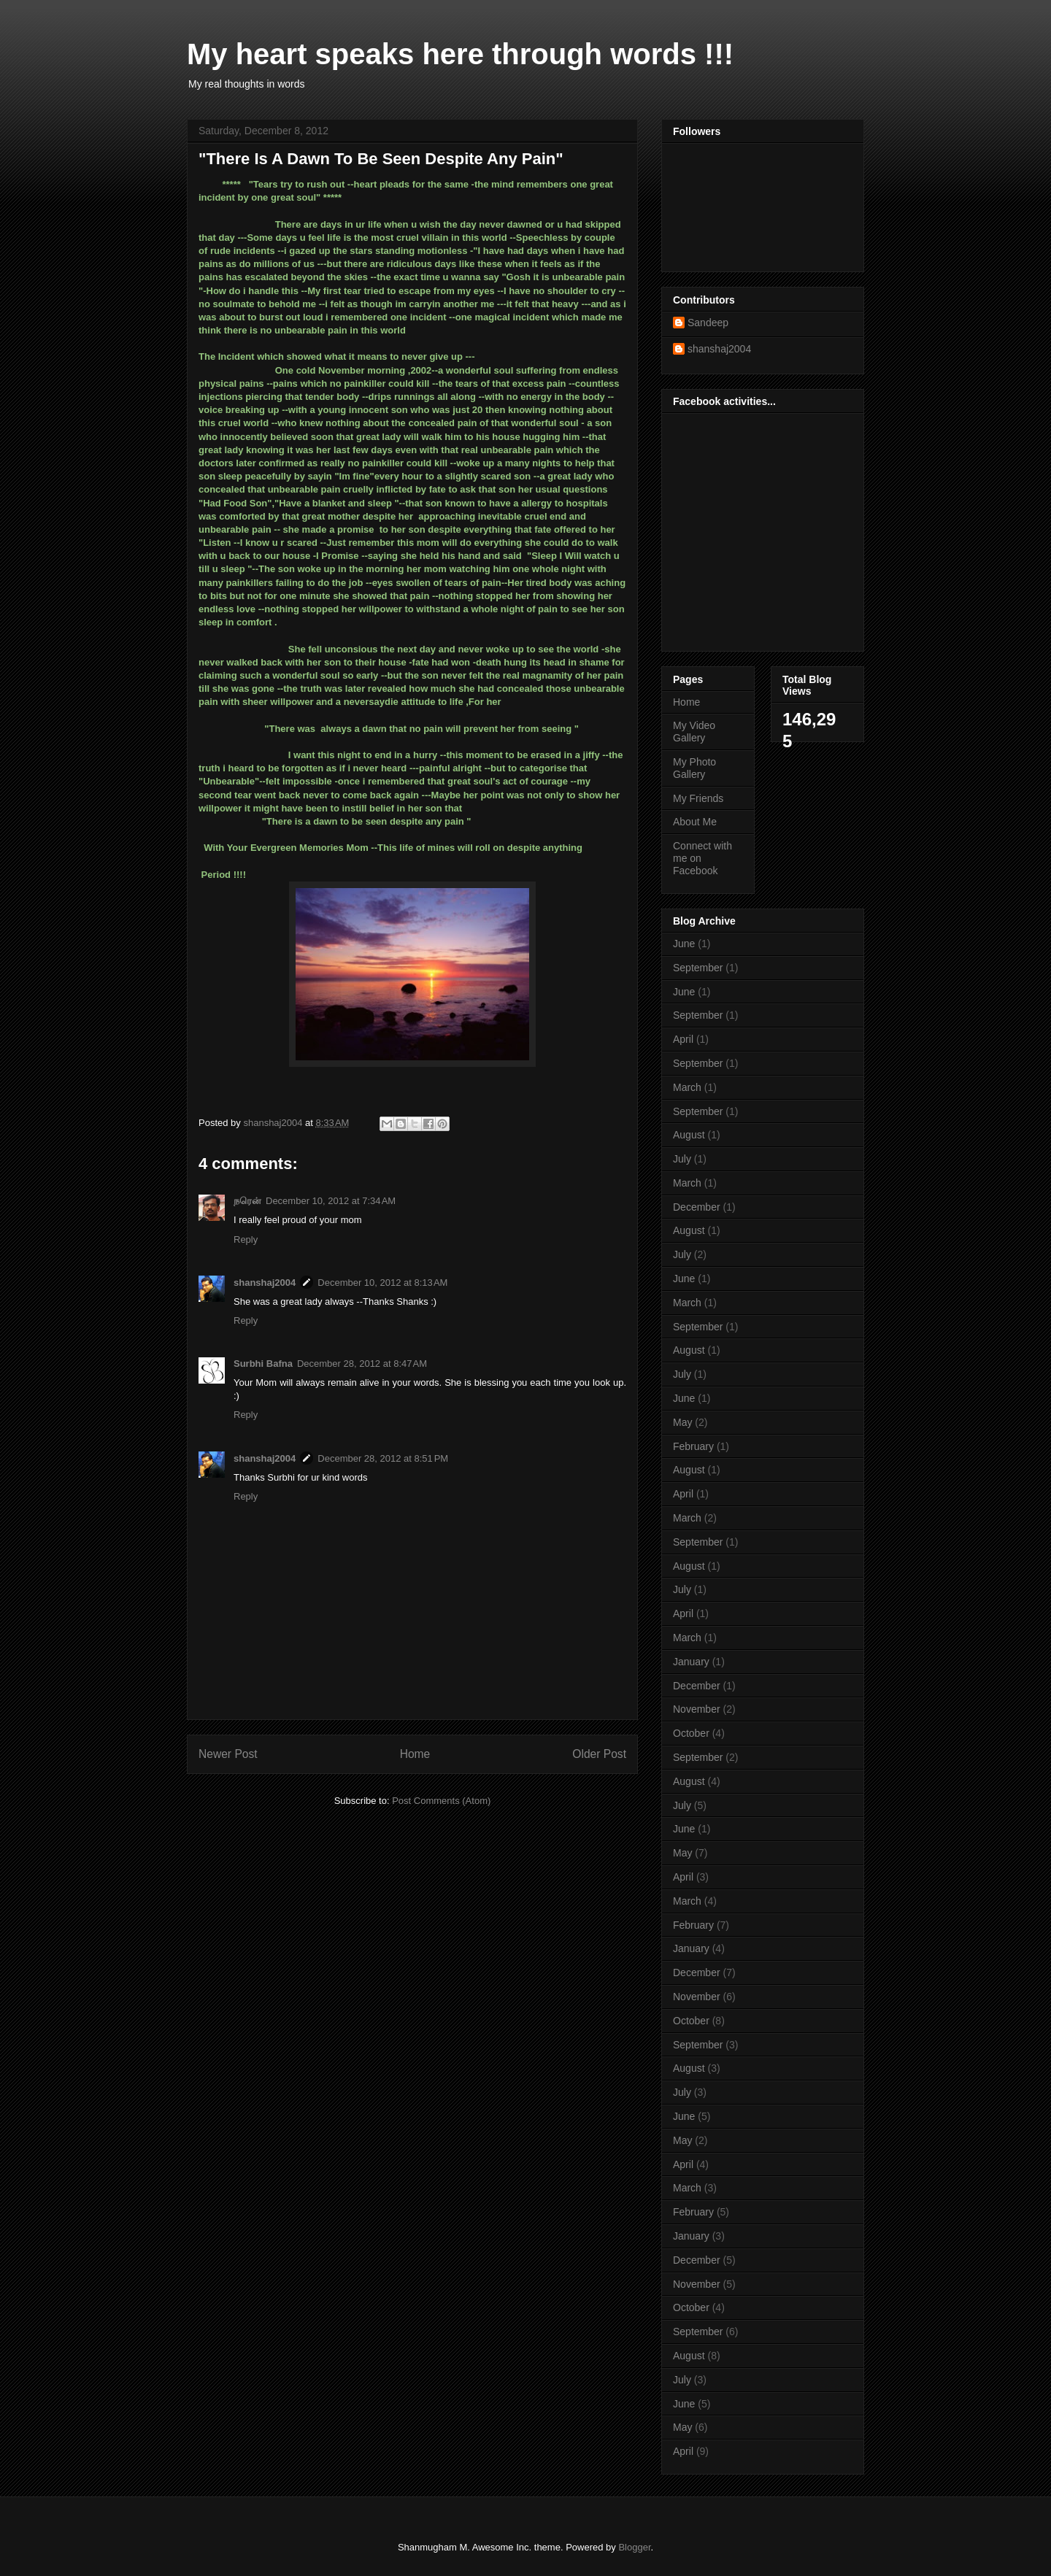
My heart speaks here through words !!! (460, 54)
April (683, 1039)
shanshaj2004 (265, 1282)
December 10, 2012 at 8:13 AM (382, 1282)
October (691, 1733)
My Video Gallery (694, 732)
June (684, 943)
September (698, 967)
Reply (246, 1239)
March (687, 1087)
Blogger (634, 2547)
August (689, 1135)
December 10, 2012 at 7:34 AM (331, 1200)
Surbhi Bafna (263, 1363)
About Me (695, 822)
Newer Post (228, 1754)
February (693, 1446)
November (696, 1709)
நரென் (247, 1200)
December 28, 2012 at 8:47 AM (362, 1363)
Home (415, 1754)
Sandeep (708, 322)
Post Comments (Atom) (441, 1800)
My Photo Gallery (694, 768)
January (691, 1661)
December (696, 1207)
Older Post (599, 1754)
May (682, 1422)
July (682, 1159)
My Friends (698, 798)
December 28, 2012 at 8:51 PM (382, 1458)
